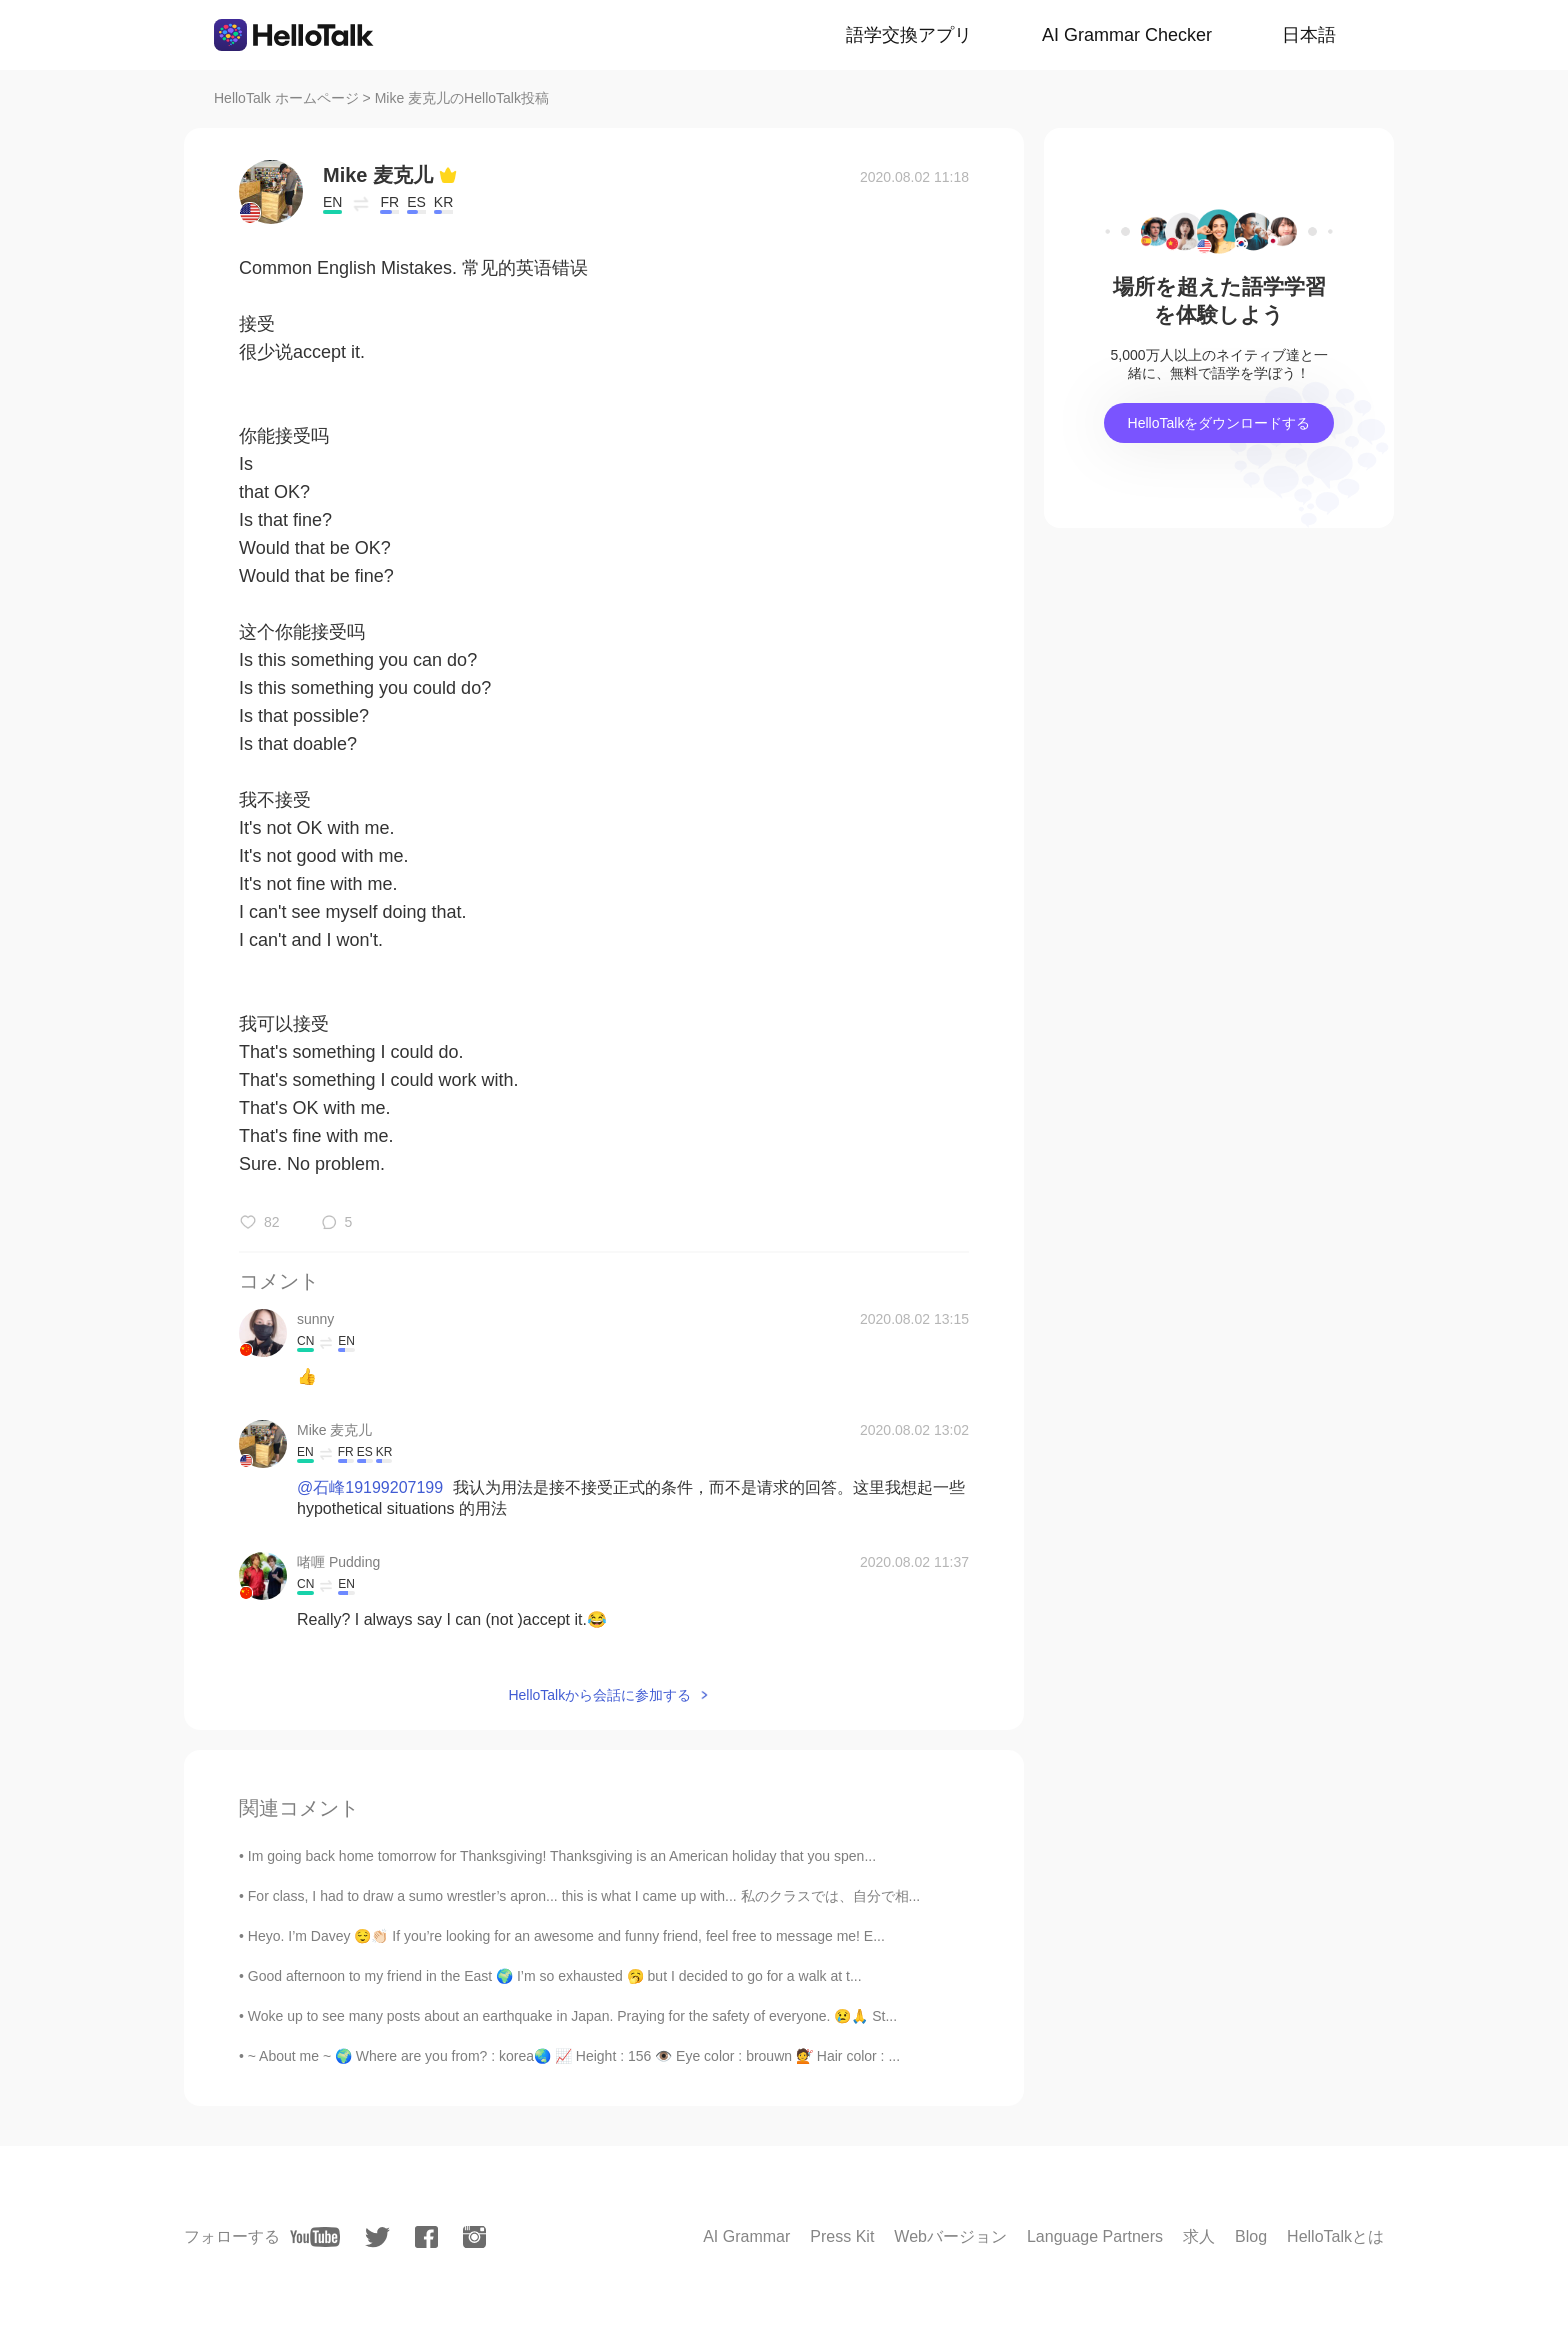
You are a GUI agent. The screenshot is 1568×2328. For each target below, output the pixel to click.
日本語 (1309, 35)
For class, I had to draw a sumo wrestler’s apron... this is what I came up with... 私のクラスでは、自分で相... (584, 1896)
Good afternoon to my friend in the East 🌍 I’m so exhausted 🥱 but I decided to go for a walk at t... (555, 1976)
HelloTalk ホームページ (286, 98)
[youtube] (315, 2237)
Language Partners (1095, 2236)
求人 (1199, 2236)
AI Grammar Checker (1127, 35)
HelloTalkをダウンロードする (1219, 423)
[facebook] (426, 2237)
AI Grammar (746, 2236)
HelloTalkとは (1335, 2236)
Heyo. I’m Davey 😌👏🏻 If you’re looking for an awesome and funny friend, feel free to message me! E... (566, 1936)
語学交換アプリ (909, 35)
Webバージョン (950, 2236)
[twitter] (377, 2237)
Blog (1251, 2236)
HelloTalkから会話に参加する (599, 1695)
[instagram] (474, 2237)
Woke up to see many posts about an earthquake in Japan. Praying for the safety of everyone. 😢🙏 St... (572, 2016)
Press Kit (842, 2236)
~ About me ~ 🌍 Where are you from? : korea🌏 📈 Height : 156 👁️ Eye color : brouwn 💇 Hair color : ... (574, 2056)
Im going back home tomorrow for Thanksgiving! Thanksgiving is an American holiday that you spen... (562, 1856)
